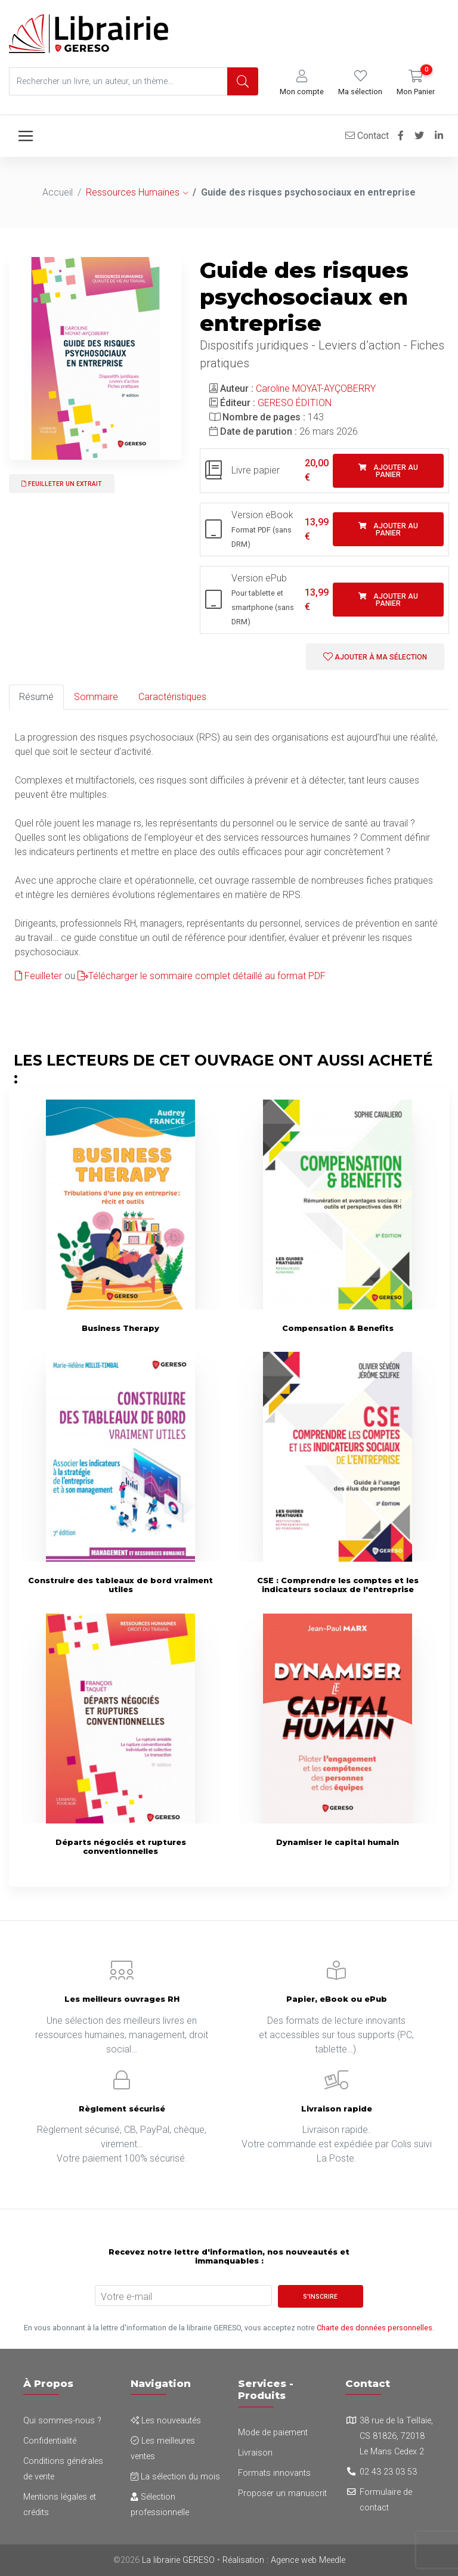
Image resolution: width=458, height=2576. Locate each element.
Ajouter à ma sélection (375, 657)
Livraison (255, 2453)
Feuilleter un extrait (61, 484)
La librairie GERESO (178, 2560)
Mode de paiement (273, 2433)
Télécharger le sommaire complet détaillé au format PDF (202, 976)
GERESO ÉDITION (295, 402)
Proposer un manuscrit (282, 2493)
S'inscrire (320, 2297)
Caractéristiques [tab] (172, 696)
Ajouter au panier (388, 471)
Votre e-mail (126, 2296)
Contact (367, 135)
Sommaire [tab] (96, 696)
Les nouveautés (166, 2421)
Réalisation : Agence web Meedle (283, 2560)
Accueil (57, 192)
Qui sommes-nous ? (62, 2421)
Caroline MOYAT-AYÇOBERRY (316, 388)
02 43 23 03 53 (388, 2472)
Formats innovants (274, 2473)
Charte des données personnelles (374, 2327)
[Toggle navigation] (26, 136)
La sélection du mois (175, 2477)
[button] (302, 83)
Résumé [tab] (36, 696)
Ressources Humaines (133, 192)
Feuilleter (38, 976)
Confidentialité (49, 2441)
